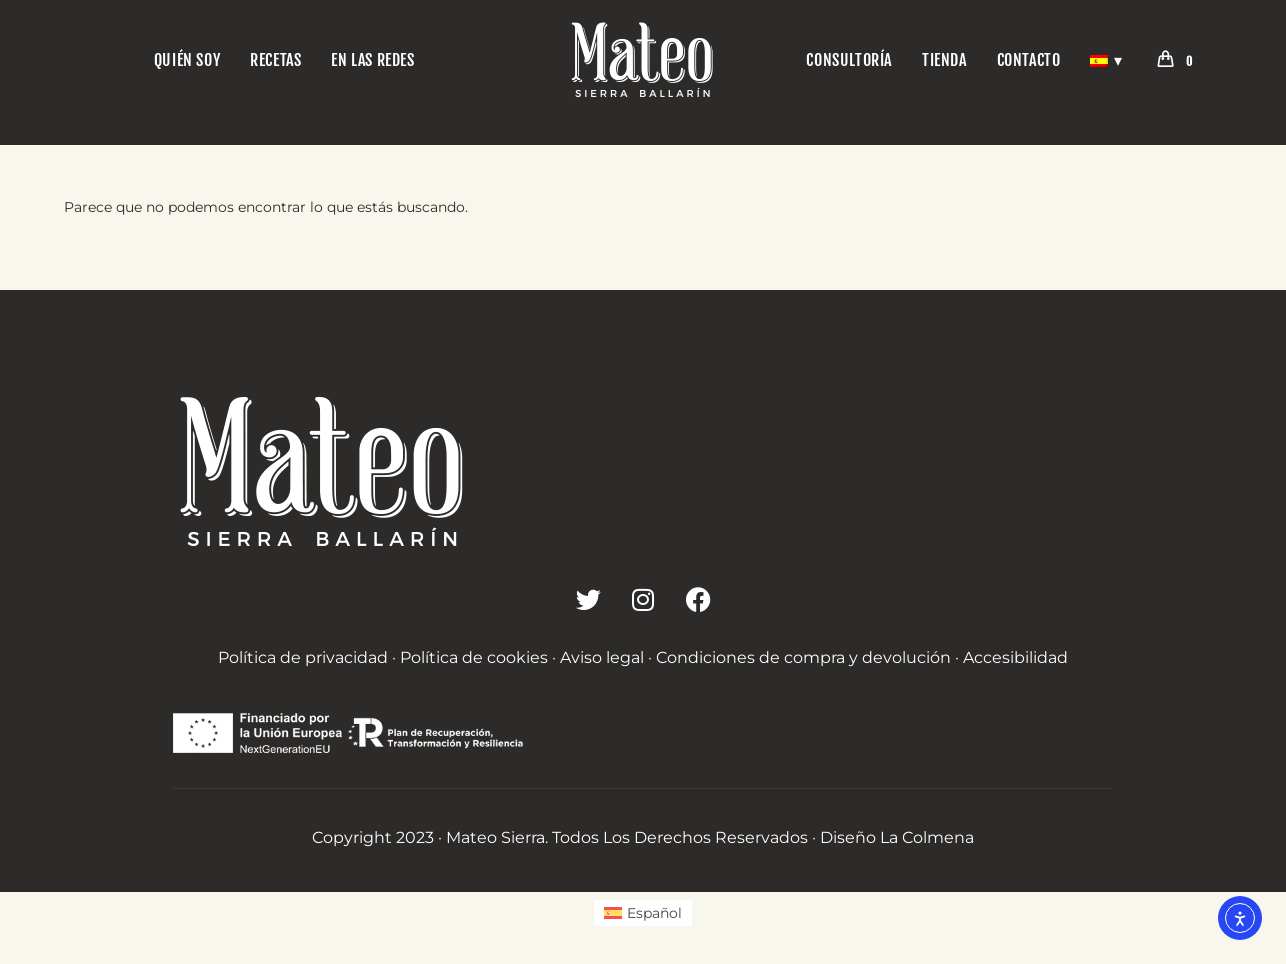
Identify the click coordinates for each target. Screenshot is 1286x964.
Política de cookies (474, 657)
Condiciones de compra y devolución (803, 657)
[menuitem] (643, 913)
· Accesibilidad (1011, 657)
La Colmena (927, 837)
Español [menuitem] (654, 913)
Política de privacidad (303, 657)
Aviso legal (602, 657)
